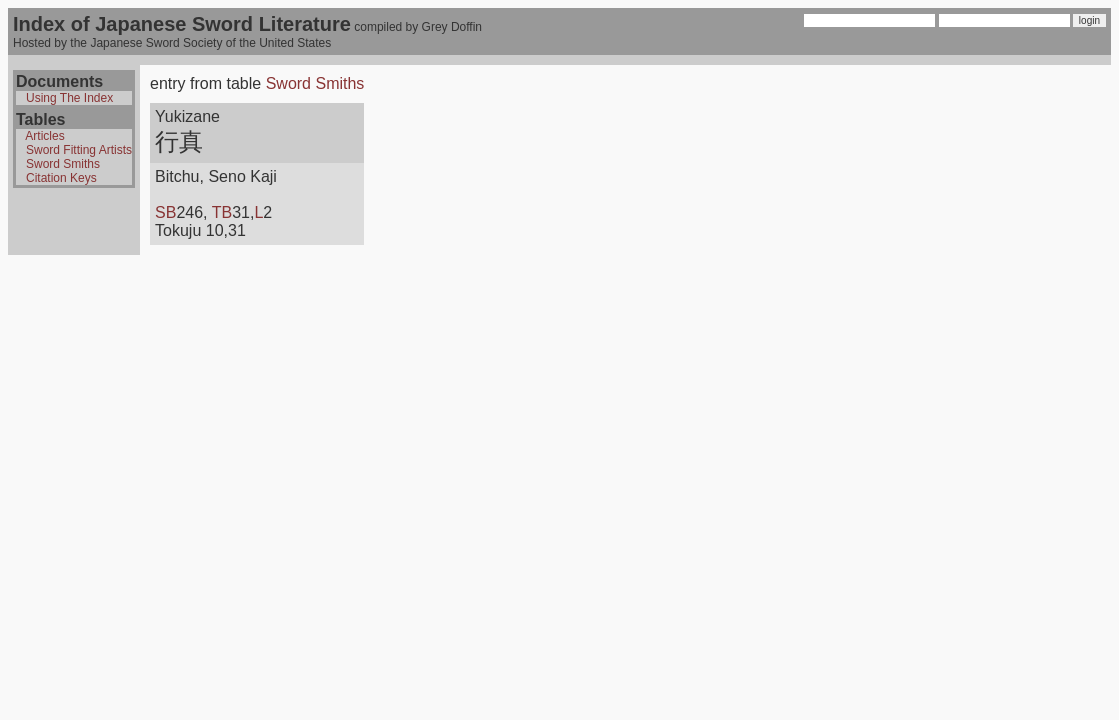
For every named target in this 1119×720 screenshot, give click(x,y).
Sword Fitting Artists (79, 150)
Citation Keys (61, 178)
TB (222, 212)
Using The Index (69, 98)
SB (165, 212)
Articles (44, 136)
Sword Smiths (63, 164)
